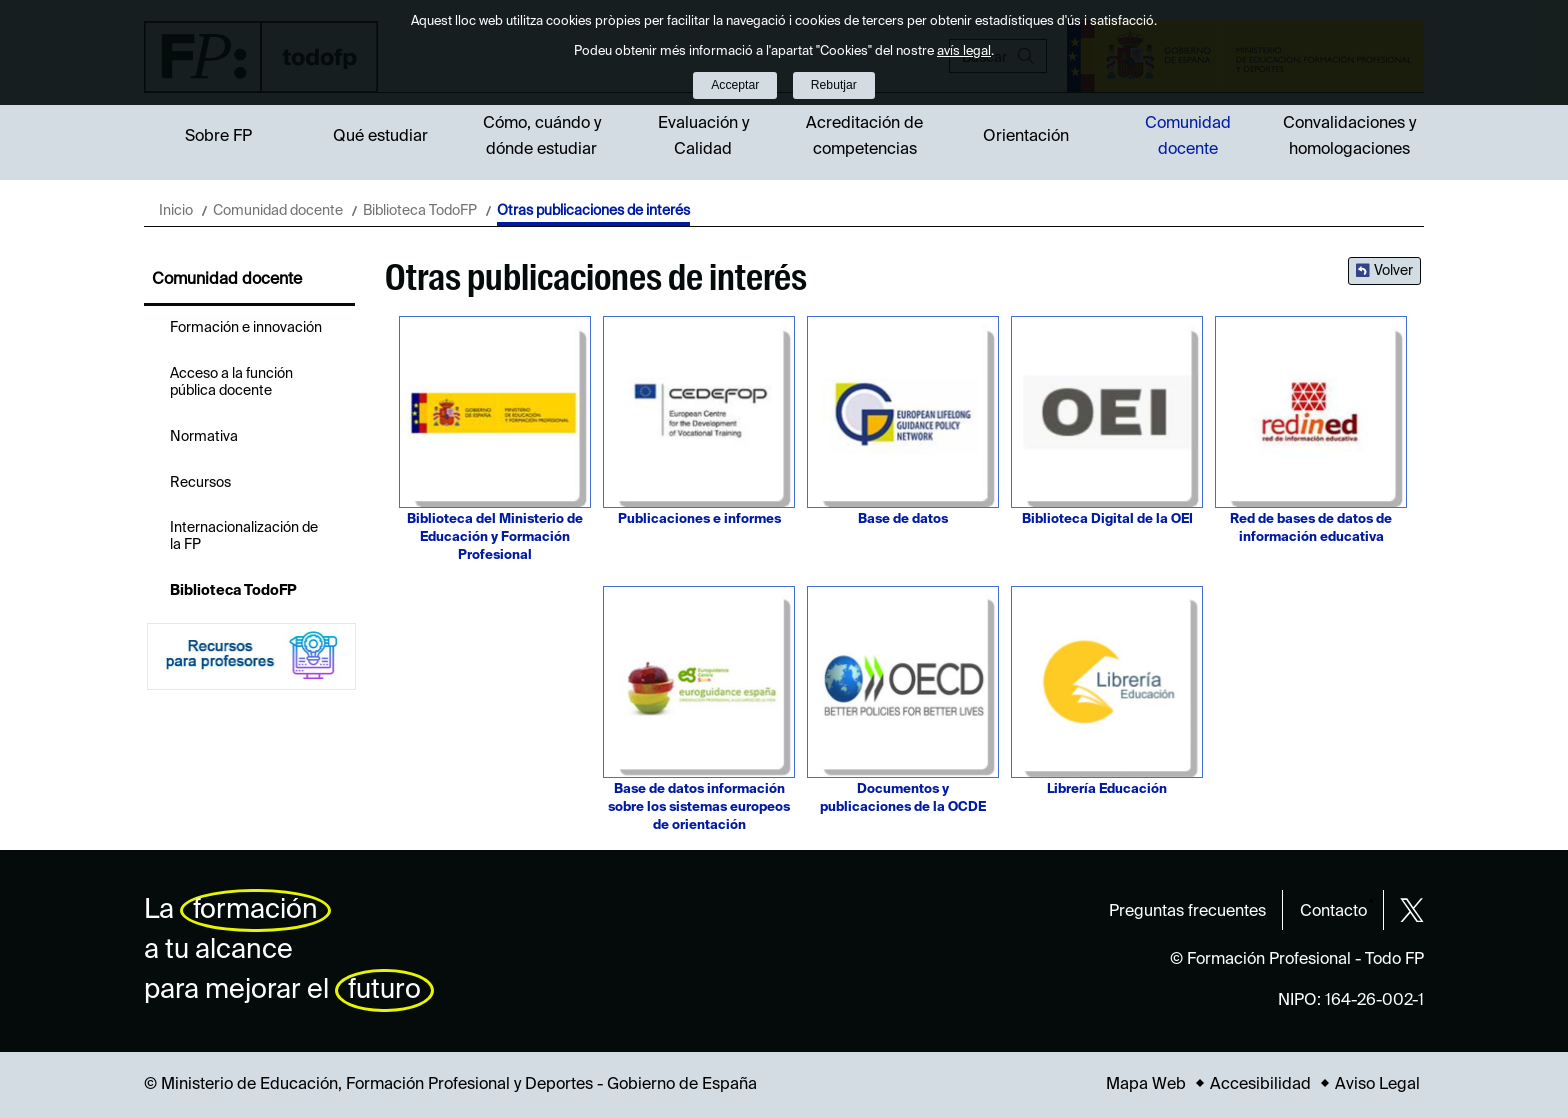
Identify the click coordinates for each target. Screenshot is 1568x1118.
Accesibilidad (1260, 1085)
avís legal (964, 51)
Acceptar (735, 85)
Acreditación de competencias (864, 137)
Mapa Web (1146, 1085)
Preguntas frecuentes (1187, 912)
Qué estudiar (380, 137)
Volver (1393, 271)
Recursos (200, 483)
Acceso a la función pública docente (231, 382)
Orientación (1026, 137)
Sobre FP (218, 137)
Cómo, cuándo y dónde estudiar (542, 137)
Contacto (1333, 912)
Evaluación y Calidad (703, 137)
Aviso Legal (1377, 1085)
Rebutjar (834, 85)
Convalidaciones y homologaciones (1349, 137)
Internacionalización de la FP (244, 536)
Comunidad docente (1188, 137)
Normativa (204, 437)
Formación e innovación (246, 328)
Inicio (176, 211)
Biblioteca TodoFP (420, 211)
